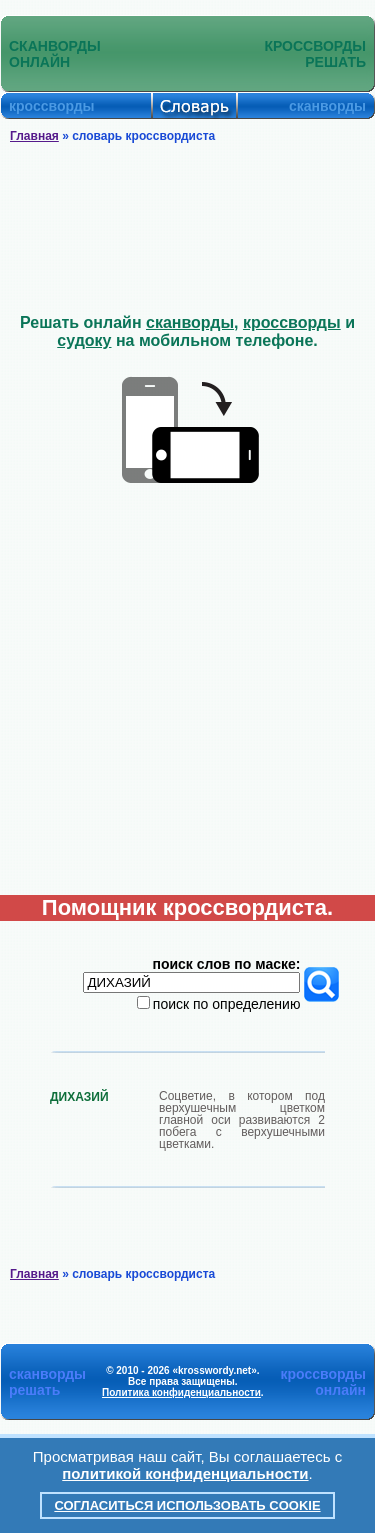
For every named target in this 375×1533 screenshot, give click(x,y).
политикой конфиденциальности (185, 1473)
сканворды (190, 322)
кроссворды (292, 322)
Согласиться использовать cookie (187, 1505)
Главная (34, 136)
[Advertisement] (188, 229)
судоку (84, 340)
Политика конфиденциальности (181, 1392)
